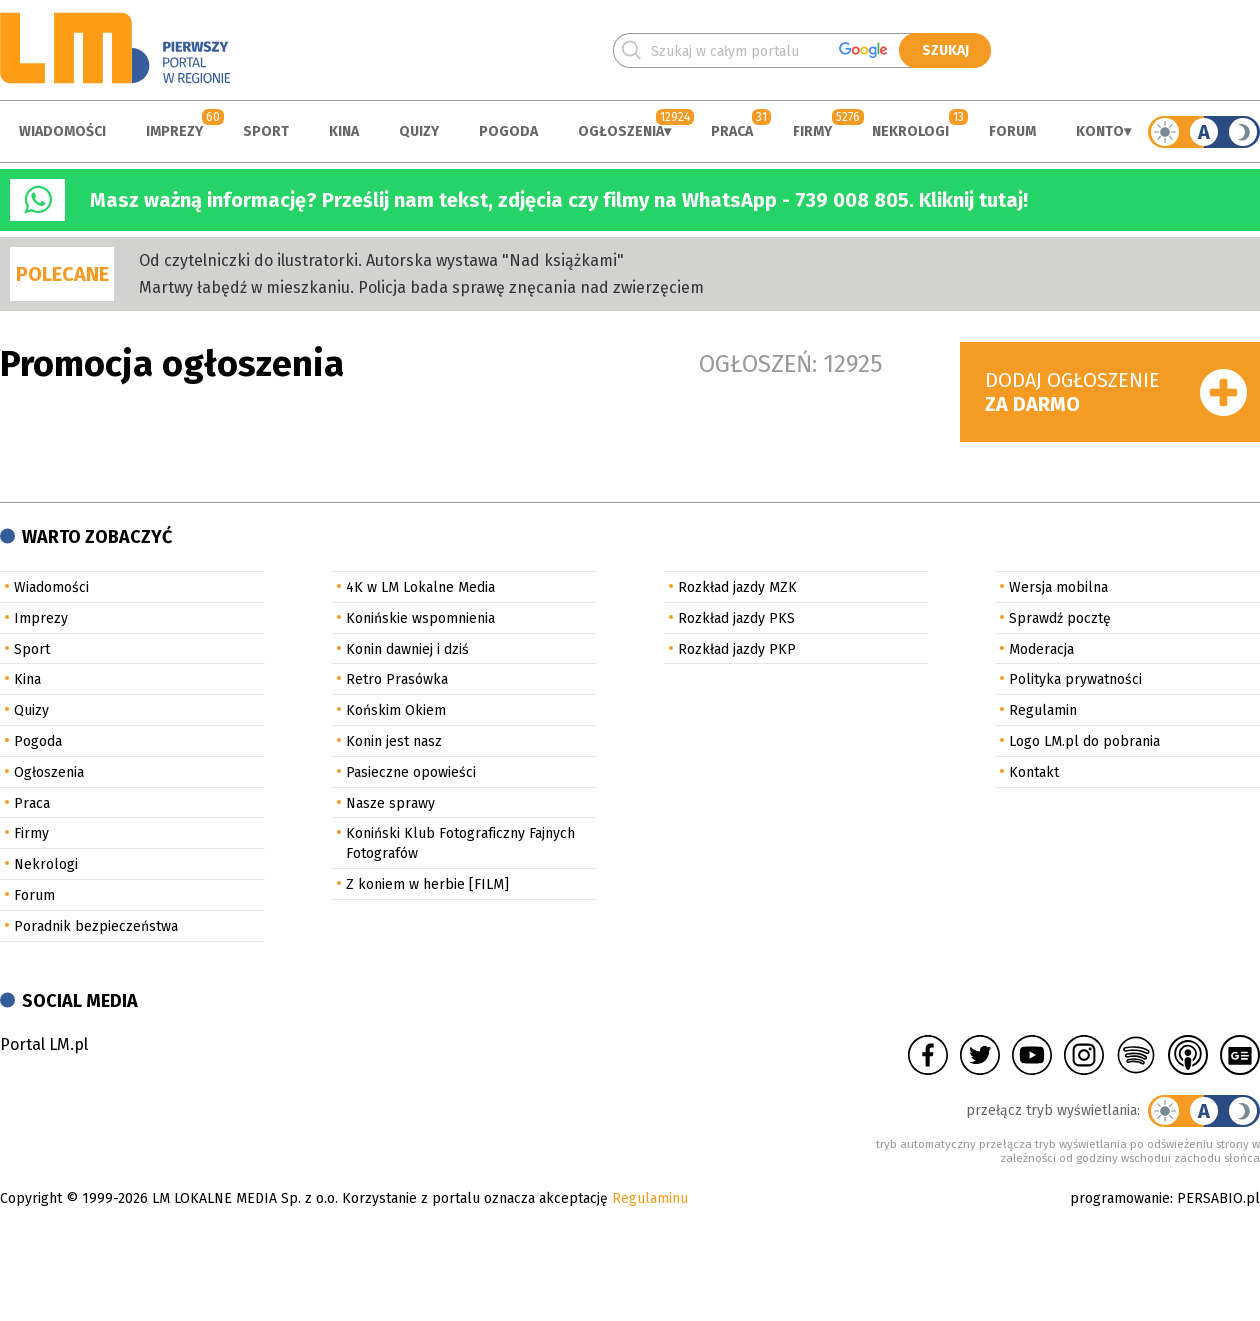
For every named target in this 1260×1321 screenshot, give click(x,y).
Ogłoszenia (621, 131)
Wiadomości (62, 131)
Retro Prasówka (397, 679)
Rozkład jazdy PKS (736, 618)
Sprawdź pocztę (1060, 618)
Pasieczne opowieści (411, 772)
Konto (1100, 131)
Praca (732, 131)
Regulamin (1043, 710)
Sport (266, 131)
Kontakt (1034, 772)
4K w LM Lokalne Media (420, 587)
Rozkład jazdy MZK (737, 587)
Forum (1012, 131)
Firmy (812, 131)
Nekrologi (910, 131)
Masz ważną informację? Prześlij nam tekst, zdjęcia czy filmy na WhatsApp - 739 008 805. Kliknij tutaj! (559, 200)
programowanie (1120, 1198)
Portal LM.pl (44, 1044)
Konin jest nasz (394, 741)
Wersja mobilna (1058, 587)
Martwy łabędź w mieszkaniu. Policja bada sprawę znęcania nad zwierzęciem (421, 287)
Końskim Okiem (396, 710)
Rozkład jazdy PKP (737, 649)
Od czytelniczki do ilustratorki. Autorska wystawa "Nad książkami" (381, 260)
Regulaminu (650, 1198)
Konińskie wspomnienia (420, 618)
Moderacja (1041, 649)
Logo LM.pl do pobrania (1084, 741)
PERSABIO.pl (1218, 1198)
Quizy (419, 131)
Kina (344, 131)
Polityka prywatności (1075, 679)
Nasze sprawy (390, 803)
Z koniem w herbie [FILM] (427, 884)
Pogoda (508, 131)
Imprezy (174, 131)
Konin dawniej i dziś (407, 649)
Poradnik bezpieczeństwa (96, 926)
